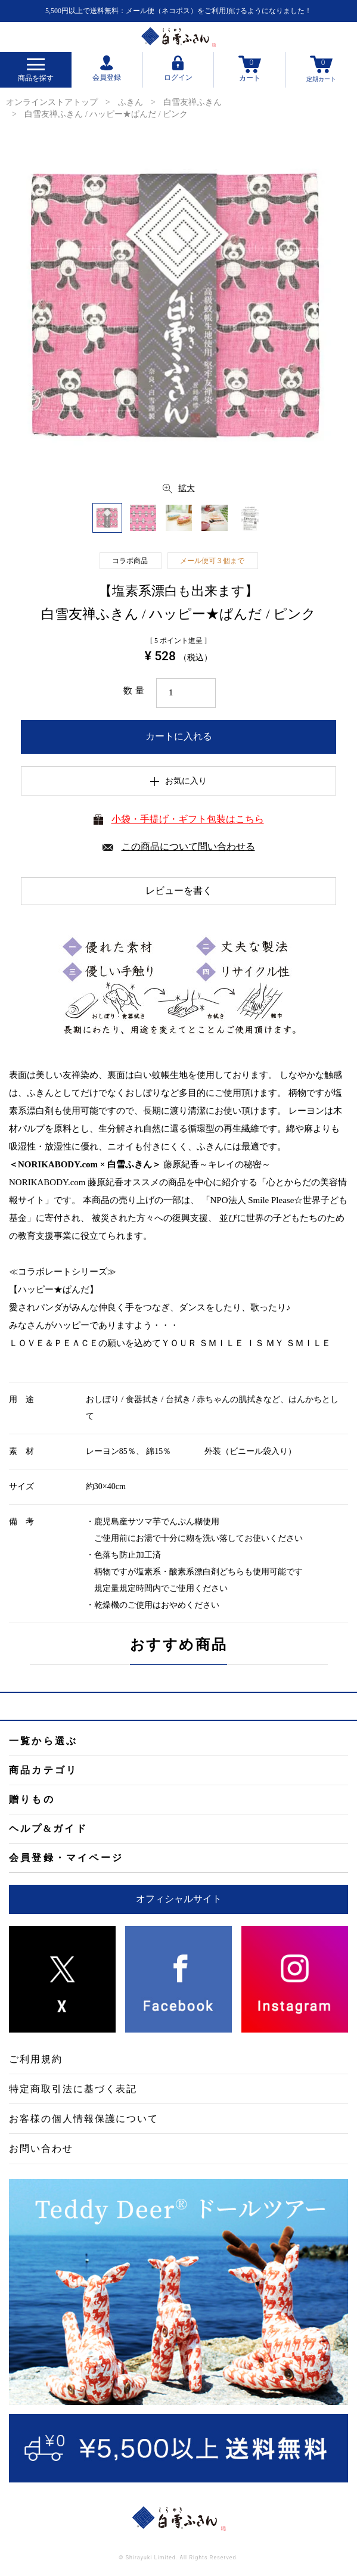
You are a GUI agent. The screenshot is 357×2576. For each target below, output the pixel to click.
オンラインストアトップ (52, 102)
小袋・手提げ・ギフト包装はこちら (187, 819)
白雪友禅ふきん (192, 102)
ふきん (130, 102)
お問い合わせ (41, 2148)
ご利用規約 (36, 2059)
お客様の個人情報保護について (84, 2119)
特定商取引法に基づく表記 (73, 2089)
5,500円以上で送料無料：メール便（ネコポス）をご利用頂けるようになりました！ (178, 11)
